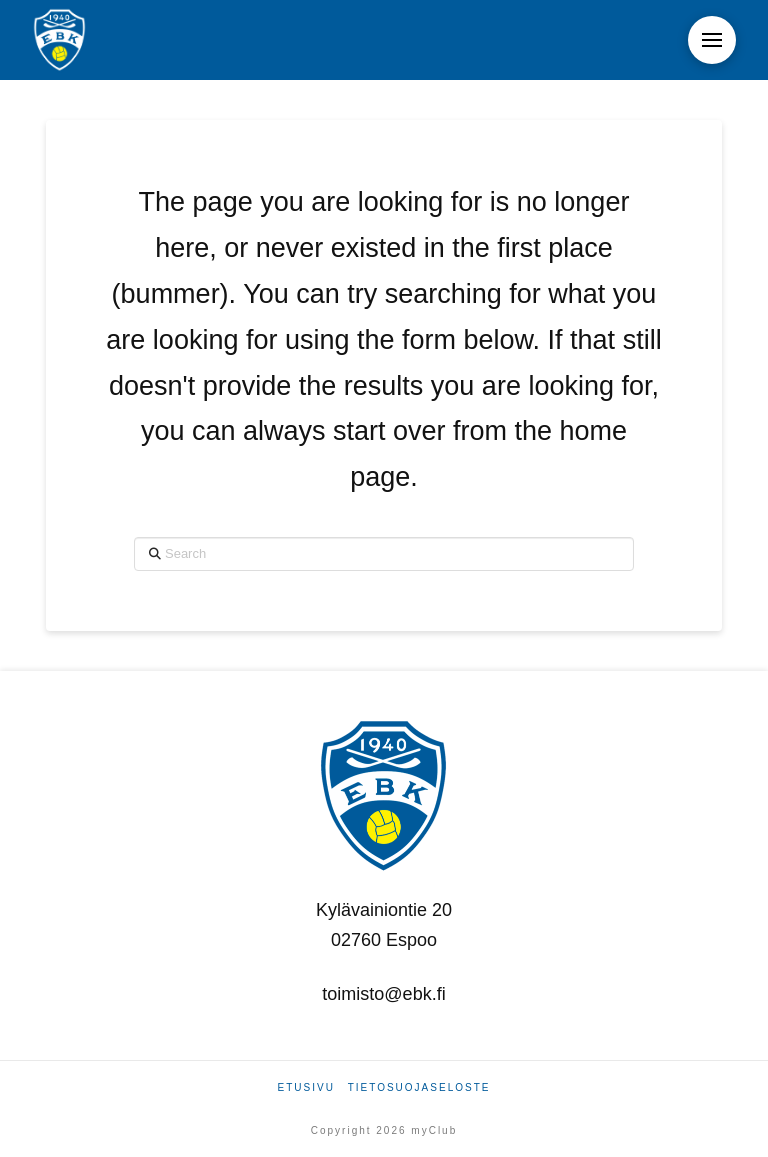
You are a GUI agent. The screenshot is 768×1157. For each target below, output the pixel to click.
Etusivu (306, 1087)
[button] (712, 40)
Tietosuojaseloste (419, 1087)
